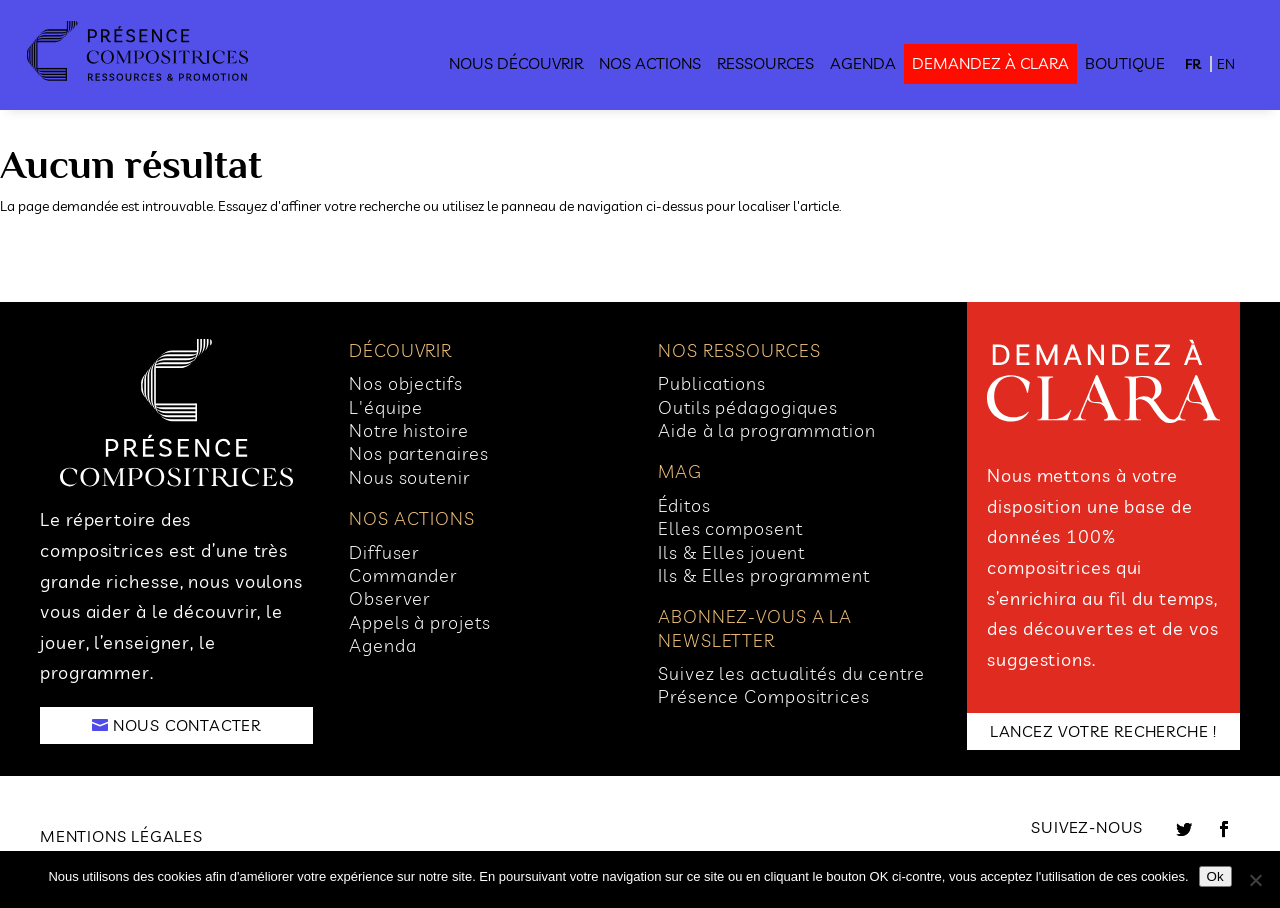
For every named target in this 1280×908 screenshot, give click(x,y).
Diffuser (384, 552)
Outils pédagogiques (748, 407)
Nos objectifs (406, 383)
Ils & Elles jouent (731, 552)
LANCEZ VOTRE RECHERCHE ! (1103, 731)
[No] (1255, 880)
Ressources (765, 63)
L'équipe (386, 407)
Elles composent (730, 528)
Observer (390, 598)
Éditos (684, 505)
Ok (1215, 876)
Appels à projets (419, 622)
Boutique (1125, 63)
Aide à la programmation (767, 430)
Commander (403, 575)
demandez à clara (990, 63)
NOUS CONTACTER (187, 725)
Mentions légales (121, 836)
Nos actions (650, 63)
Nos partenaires (419, 453)
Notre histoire (409, 430)
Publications (712, 383)
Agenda (863, 63)
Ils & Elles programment (764, 575)
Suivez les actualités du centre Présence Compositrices (791, 685)
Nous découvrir (516, 63)
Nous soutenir (410, 477)
